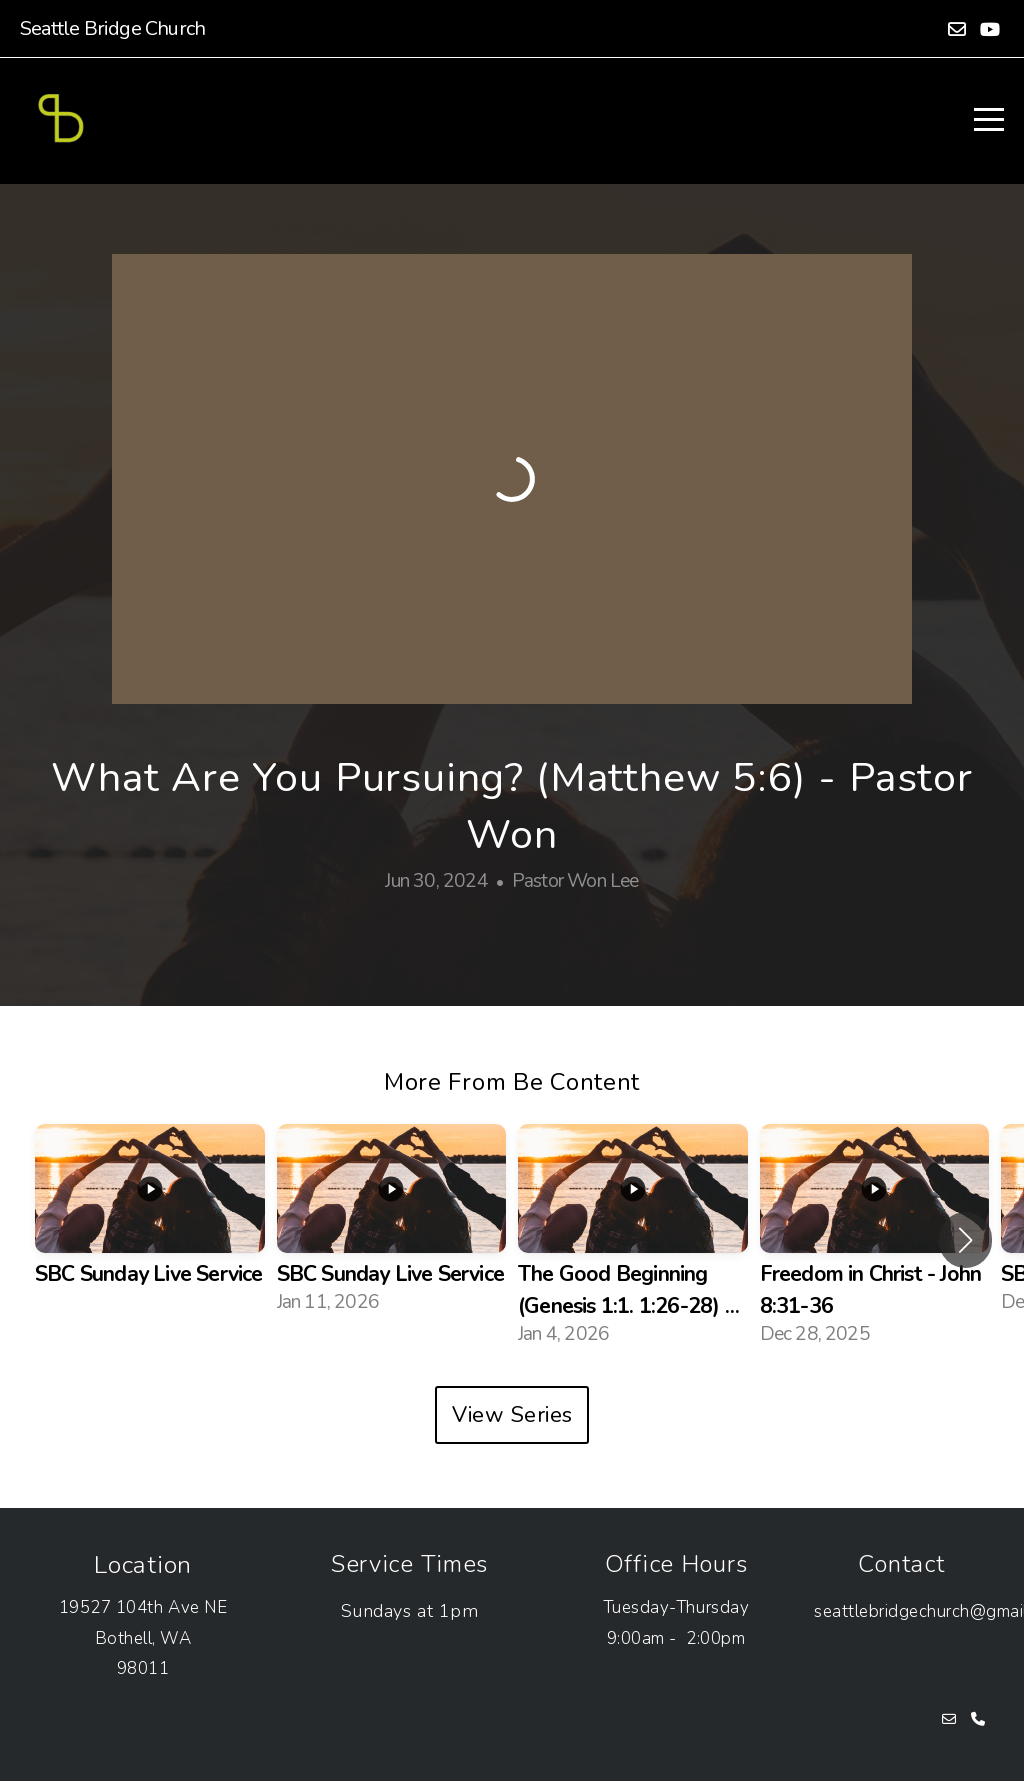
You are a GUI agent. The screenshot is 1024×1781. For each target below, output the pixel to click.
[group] (150, 1224)
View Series (512, 1415)
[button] (965, 1240)
